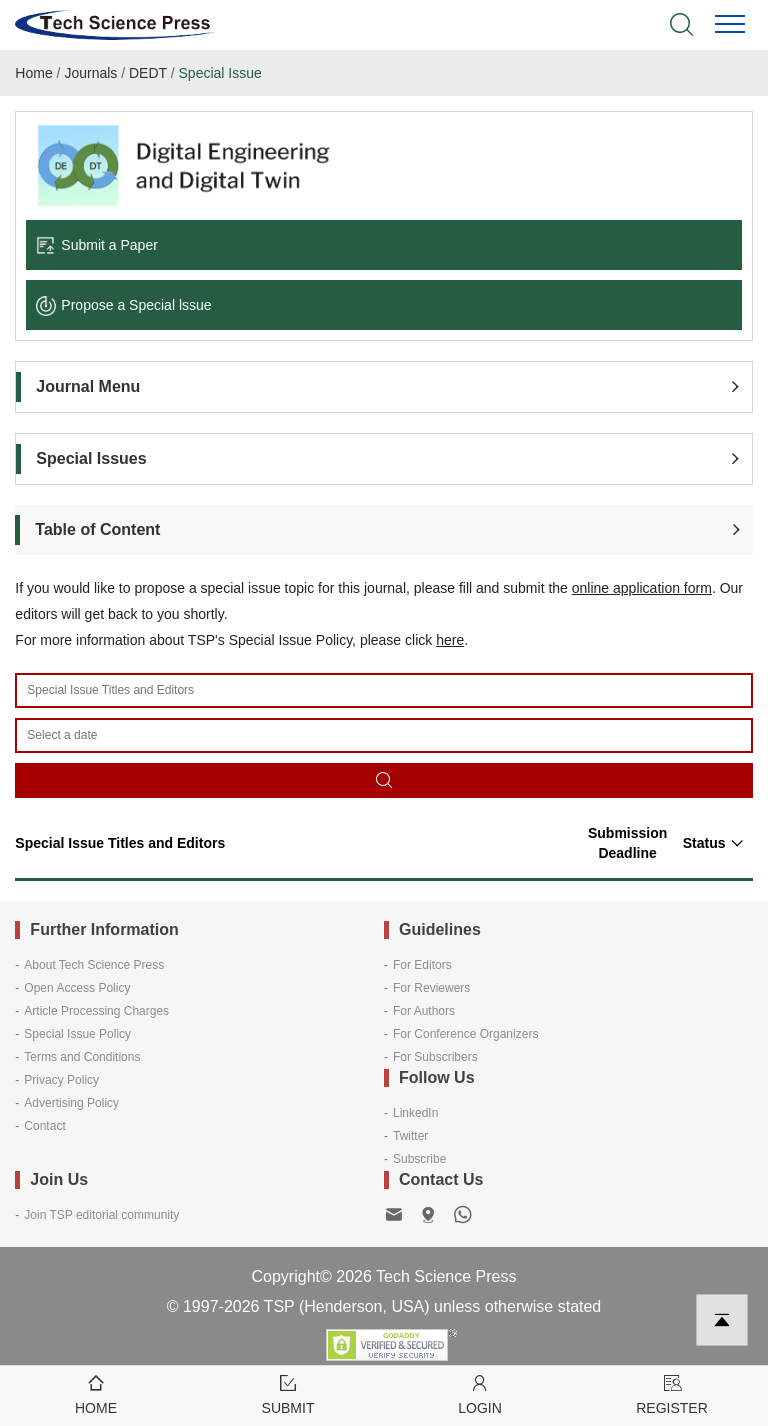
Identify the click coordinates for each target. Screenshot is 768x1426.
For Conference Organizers (465, 1034)
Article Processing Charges (96, 1011)
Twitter (410, 1136)
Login (480, 1393)
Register (672, 1393)
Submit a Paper (97, 245)
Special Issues (91, 458)
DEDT (148, 73)
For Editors (422, 965)
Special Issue (220, 73)
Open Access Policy (77, 988)
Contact (44, 1126)
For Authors (424, 1011)
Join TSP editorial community (101, 1215)
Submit (288, 1393)
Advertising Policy (71, 1103)
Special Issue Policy (77, 1034)
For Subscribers (435, 1057)
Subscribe (419, 1159)
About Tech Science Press (94, 965)
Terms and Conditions (82, 1057)
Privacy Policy (61, 1080)
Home (33, 73)
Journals (90, 73)
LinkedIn (415, 1113)
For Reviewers (431, 988)
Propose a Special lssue (123, 305)
